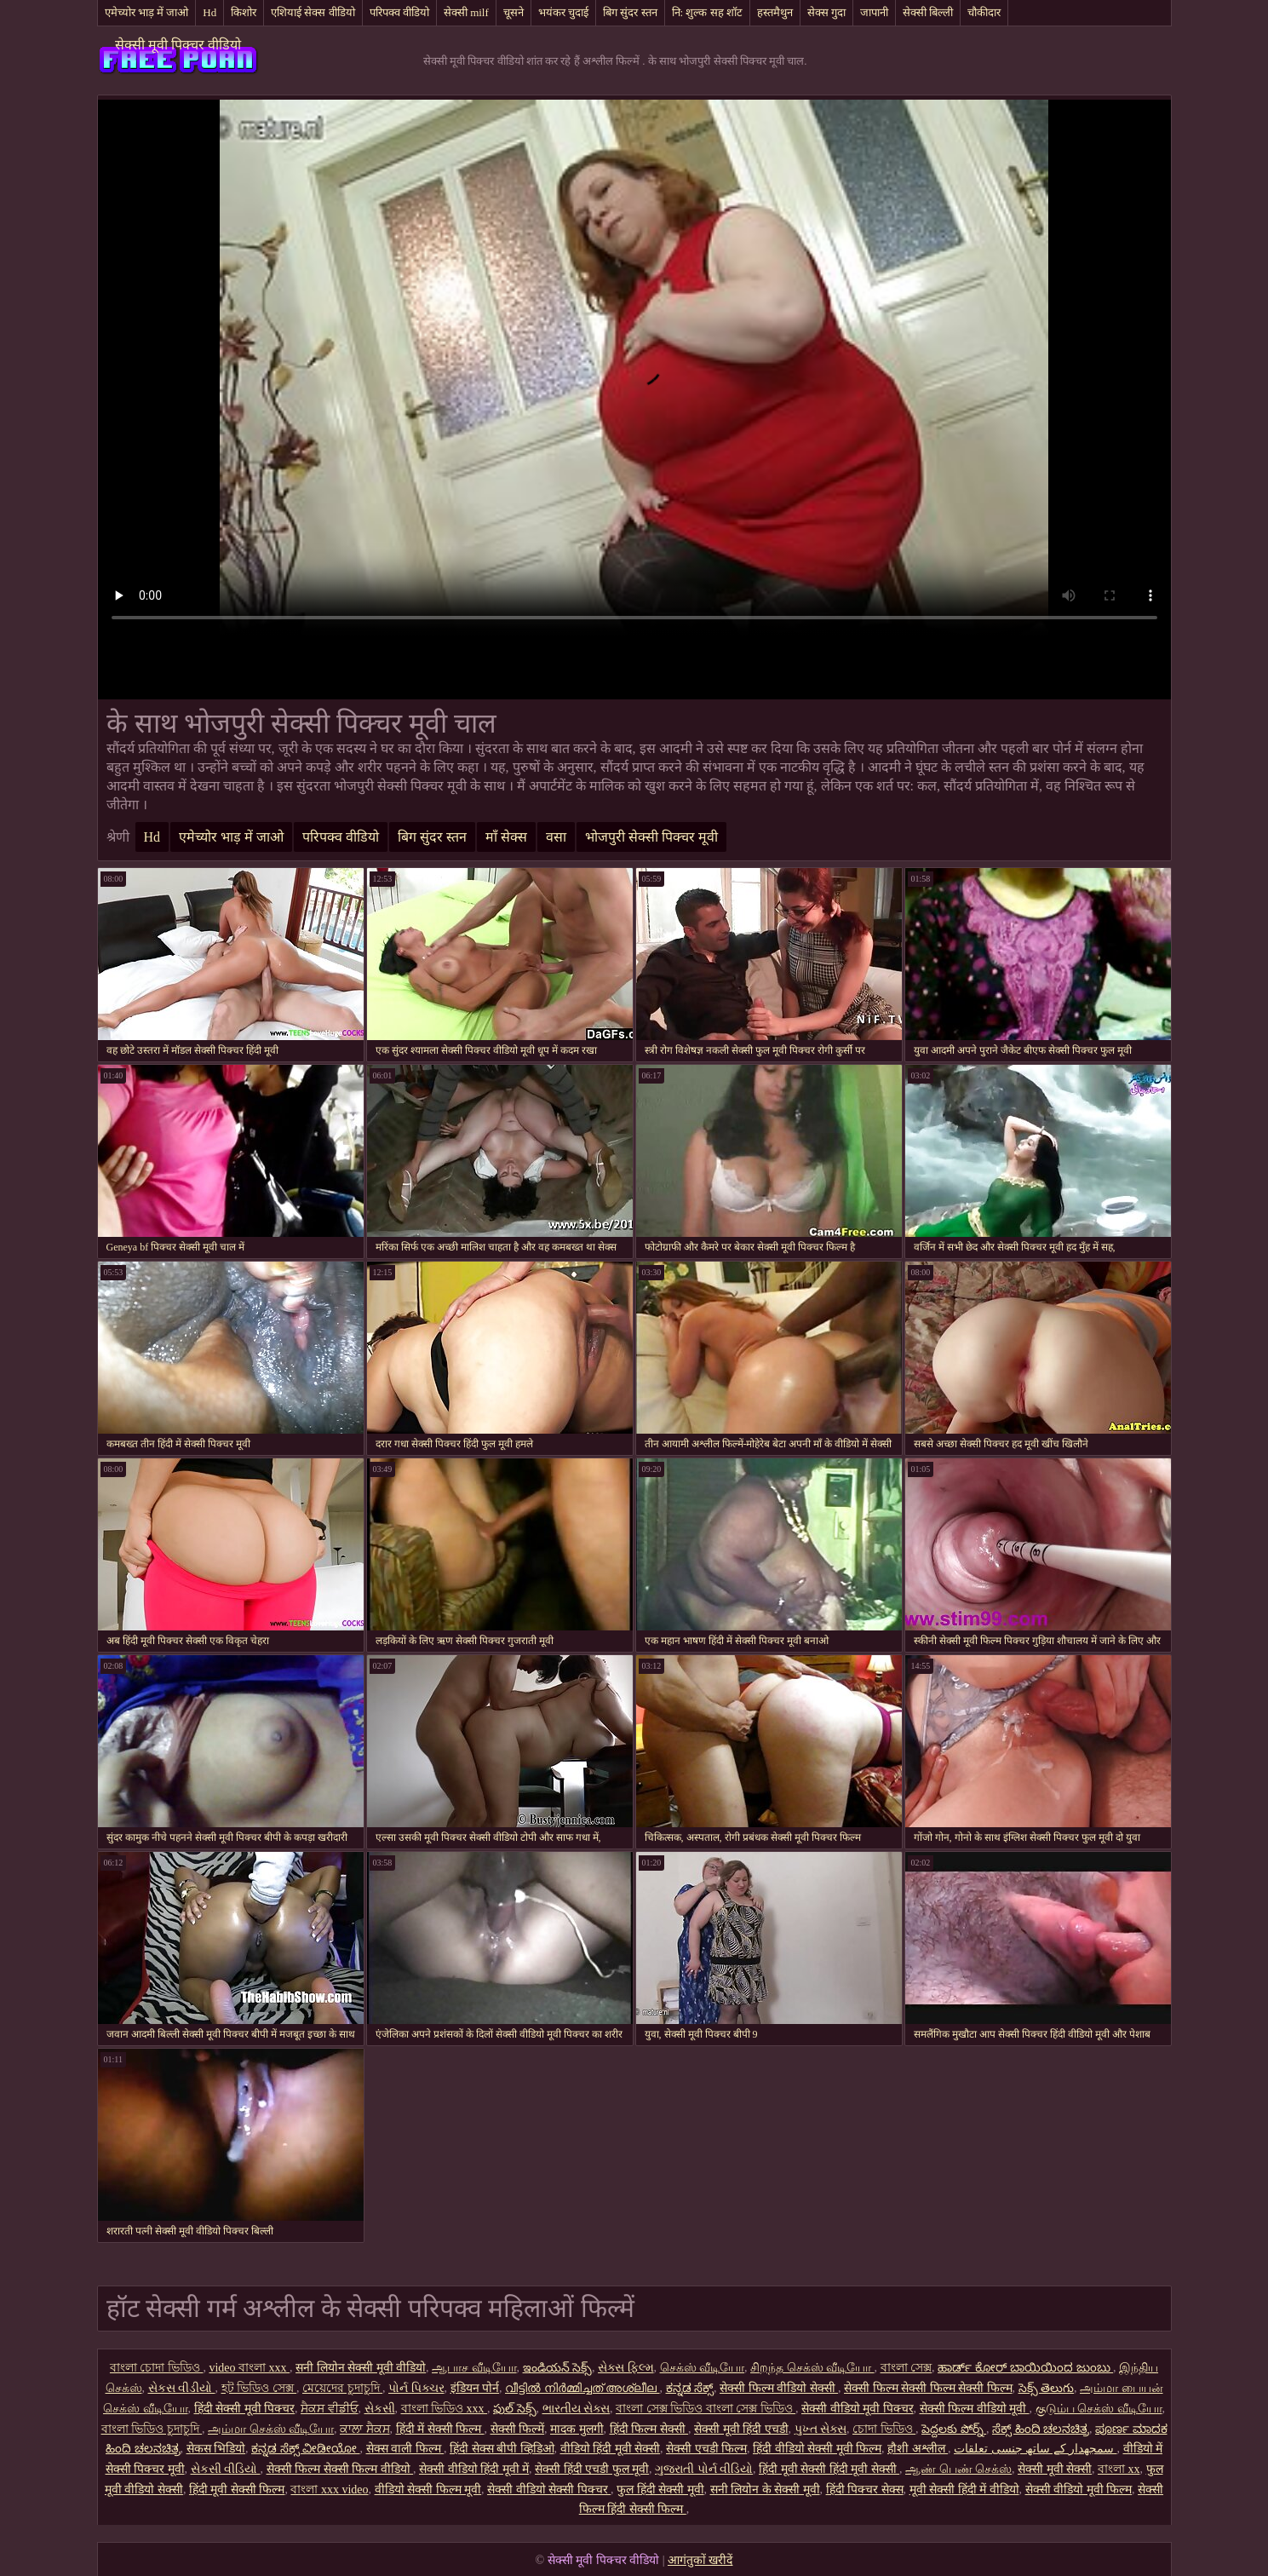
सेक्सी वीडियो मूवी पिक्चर (857, 2408)
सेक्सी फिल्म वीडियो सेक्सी (779, 2388)
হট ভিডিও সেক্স (259, 2388)
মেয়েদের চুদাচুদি (342, 2388)
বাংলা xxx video (329, 2489)
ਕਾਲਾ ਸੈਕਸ (365, 2429)
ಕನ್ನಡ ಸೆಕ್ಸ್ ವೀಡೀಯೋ (305, 2448)
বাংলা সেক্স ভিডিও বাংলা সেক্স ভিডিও (705, 2408)
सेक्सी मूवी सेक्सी (1055, 2469)
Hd (209, 12)
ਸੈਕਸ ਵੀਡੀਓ (330, 2408)
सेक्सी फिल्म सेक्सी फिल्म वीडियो (340, 2469)
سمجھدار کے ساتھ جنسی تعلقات (1035, 2448)
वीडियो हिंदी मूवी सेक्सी (610, 2448)
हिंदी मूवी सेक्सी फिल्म (237, 2489)
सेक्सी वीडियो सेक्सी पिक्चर (549, 2489)
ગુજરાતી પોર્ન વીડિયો (704, 2469)
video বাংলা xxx (249, 2367)
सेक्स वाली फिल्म (405, 2448)
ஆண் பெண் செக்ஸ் (958, 2469)
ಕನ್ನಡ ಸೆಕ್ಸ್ (690, 2388)
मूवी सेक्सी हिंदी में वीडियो (964, 2489)
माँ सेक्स (506, 837)
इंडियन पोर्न (475, 2388)
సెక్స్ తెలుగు (1046, 2388)
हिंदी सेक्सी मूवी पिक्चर (244, 2408)
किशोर (243, 12)
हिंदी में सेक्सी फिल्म (440, 2429)
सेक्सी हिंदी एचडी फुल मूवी (592, 2469)
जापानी (874, 12)
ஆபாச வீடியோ (474, 2367)
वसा (556, 837)
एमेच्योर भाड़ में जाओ (147, 12)
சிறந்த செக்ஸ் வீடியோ (812, 2367)
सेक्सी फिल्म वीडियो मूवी (975, 2408)
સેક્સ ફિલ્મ (626, 2367)
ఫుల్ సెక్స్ (514, 2408)
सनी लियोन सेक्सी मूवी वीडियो (360, 2367)
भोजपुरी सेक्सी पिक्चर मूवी (651, 837)
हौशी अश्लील (917, 2448)
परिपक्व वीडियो (399, 12)
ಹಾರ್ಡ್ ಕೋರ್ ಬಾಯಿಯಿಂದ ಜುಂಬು (1025, 2367)
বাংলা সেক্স (906, 2367)
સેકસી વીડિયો (226, 2469)
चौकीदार (984, 12)
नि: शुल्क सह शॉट (707, 12)
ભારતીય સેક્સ (576, 2408)
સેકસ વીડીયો (181, 2388)
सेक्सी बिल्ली (928, 12)
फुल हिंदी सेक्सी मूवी (660, 2489)
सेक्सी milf (466, 12)
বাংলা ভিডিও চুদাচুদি (152, 2429)
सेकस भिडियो (216, 2448)
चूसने (513, 12)
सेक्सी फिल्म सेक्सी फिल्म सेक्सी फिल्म (928, 2388)
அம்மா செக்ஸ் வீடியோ (271, 2429)
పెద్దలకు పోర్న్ (953, 2429)
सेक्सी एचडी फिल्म (706, 2448)
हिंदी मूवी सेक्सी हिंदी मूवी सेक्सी (829, 2469)
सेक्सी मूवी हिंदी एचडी (741, 2429)
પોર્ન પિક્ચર (416, 2388)
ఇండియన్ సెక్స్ (558, 2367)
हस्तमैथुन (775, 12)
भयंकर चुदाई (563, 12)
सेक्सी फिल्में (518, 2429)
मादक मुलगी (577, 2429)
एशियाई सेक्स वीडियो (313, 12)
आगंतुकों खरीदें (700, 2560)
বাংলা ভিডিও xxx (444, 2408)
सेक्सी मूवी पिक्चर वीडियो (178, 44)
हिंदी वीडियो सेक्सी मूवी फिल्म (817, 2448)
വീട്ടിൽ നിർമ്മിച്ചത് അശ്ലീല (582, 2388)
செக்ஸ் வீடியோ (702, 2367)
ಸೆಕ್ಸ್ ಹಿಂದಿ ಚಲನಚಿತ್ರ (1040, 2429)
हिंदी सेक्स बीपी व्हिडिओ (502, 2448)
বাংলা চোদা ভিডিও (157, 2367)
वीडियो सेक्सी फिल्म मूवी (428, 2489)
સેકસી (379, 2408)
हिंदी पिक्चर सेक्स (865, 2489)
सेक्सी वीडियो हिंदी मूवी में (474, 2469)
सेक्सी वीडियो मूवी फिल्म (1079, 2489)
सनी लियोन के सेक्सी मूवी (765, 2489)
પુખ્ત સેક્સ (821, 2429)
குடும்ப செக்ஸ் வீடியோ (1099, 2408)
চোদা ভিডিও (883, 2429)
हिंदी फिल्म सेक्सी (649, 2429)
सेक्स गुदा (826, 12)
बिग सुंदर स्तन (630, 12)
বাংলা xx (1119, 2469)
